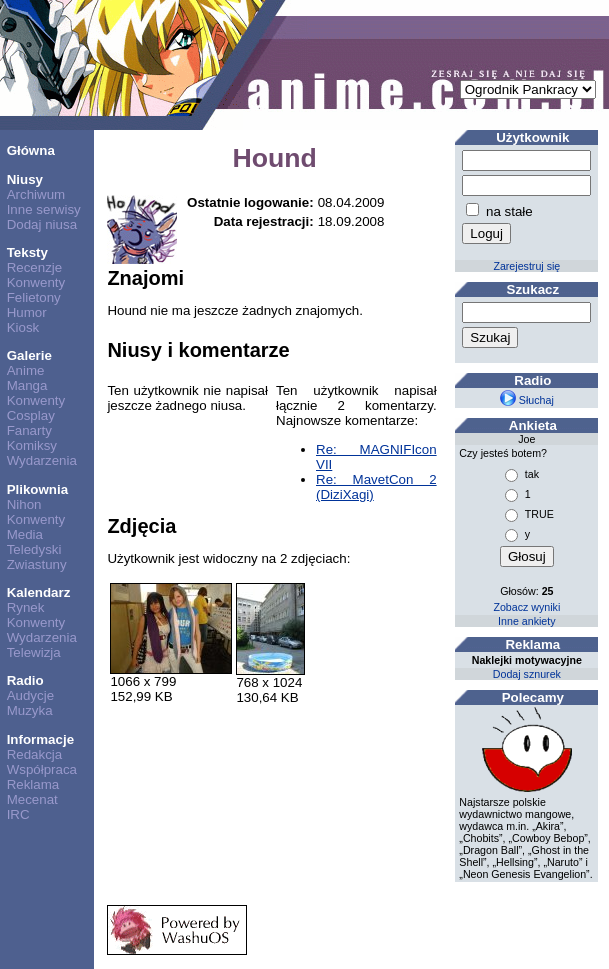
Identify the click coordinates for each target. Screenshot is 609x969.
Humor (27, 312)
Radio (25, 680)
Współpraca (42, 769)
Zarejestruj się (526, 266)
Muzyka (30, 710)
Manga (27, 385)
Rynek (26, 607)
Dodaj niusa (42, 224)
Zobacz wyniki (526, 607)
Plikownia (37, 489)
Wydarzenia (42, 460)
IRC (18, 814)
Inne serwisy (44, 209)
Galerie (29, 355)
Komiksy (32, 445)
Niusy (25, 179)
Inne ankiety (526, 621)
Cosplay (31, 415)
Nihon (24, 504)
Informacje (40, 739)
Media (25, 534)
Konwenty (36, 282)
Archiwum (36, 194)
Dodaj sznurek (527, 674)
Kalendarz (39, 592)
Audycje (30, 695)
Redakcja (35, 754)
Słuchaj (527, 400)
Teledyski (34, 549)
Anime (26, 370)
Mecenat (32, 799)
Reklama (33, 784)
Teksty (27, 252)
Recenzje (35, 267)
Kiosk (23, 327)
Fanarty (29, 430)
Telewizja (34, 652)
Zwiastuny (37, 564)
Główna (31, 150)
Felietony (34, 297)
